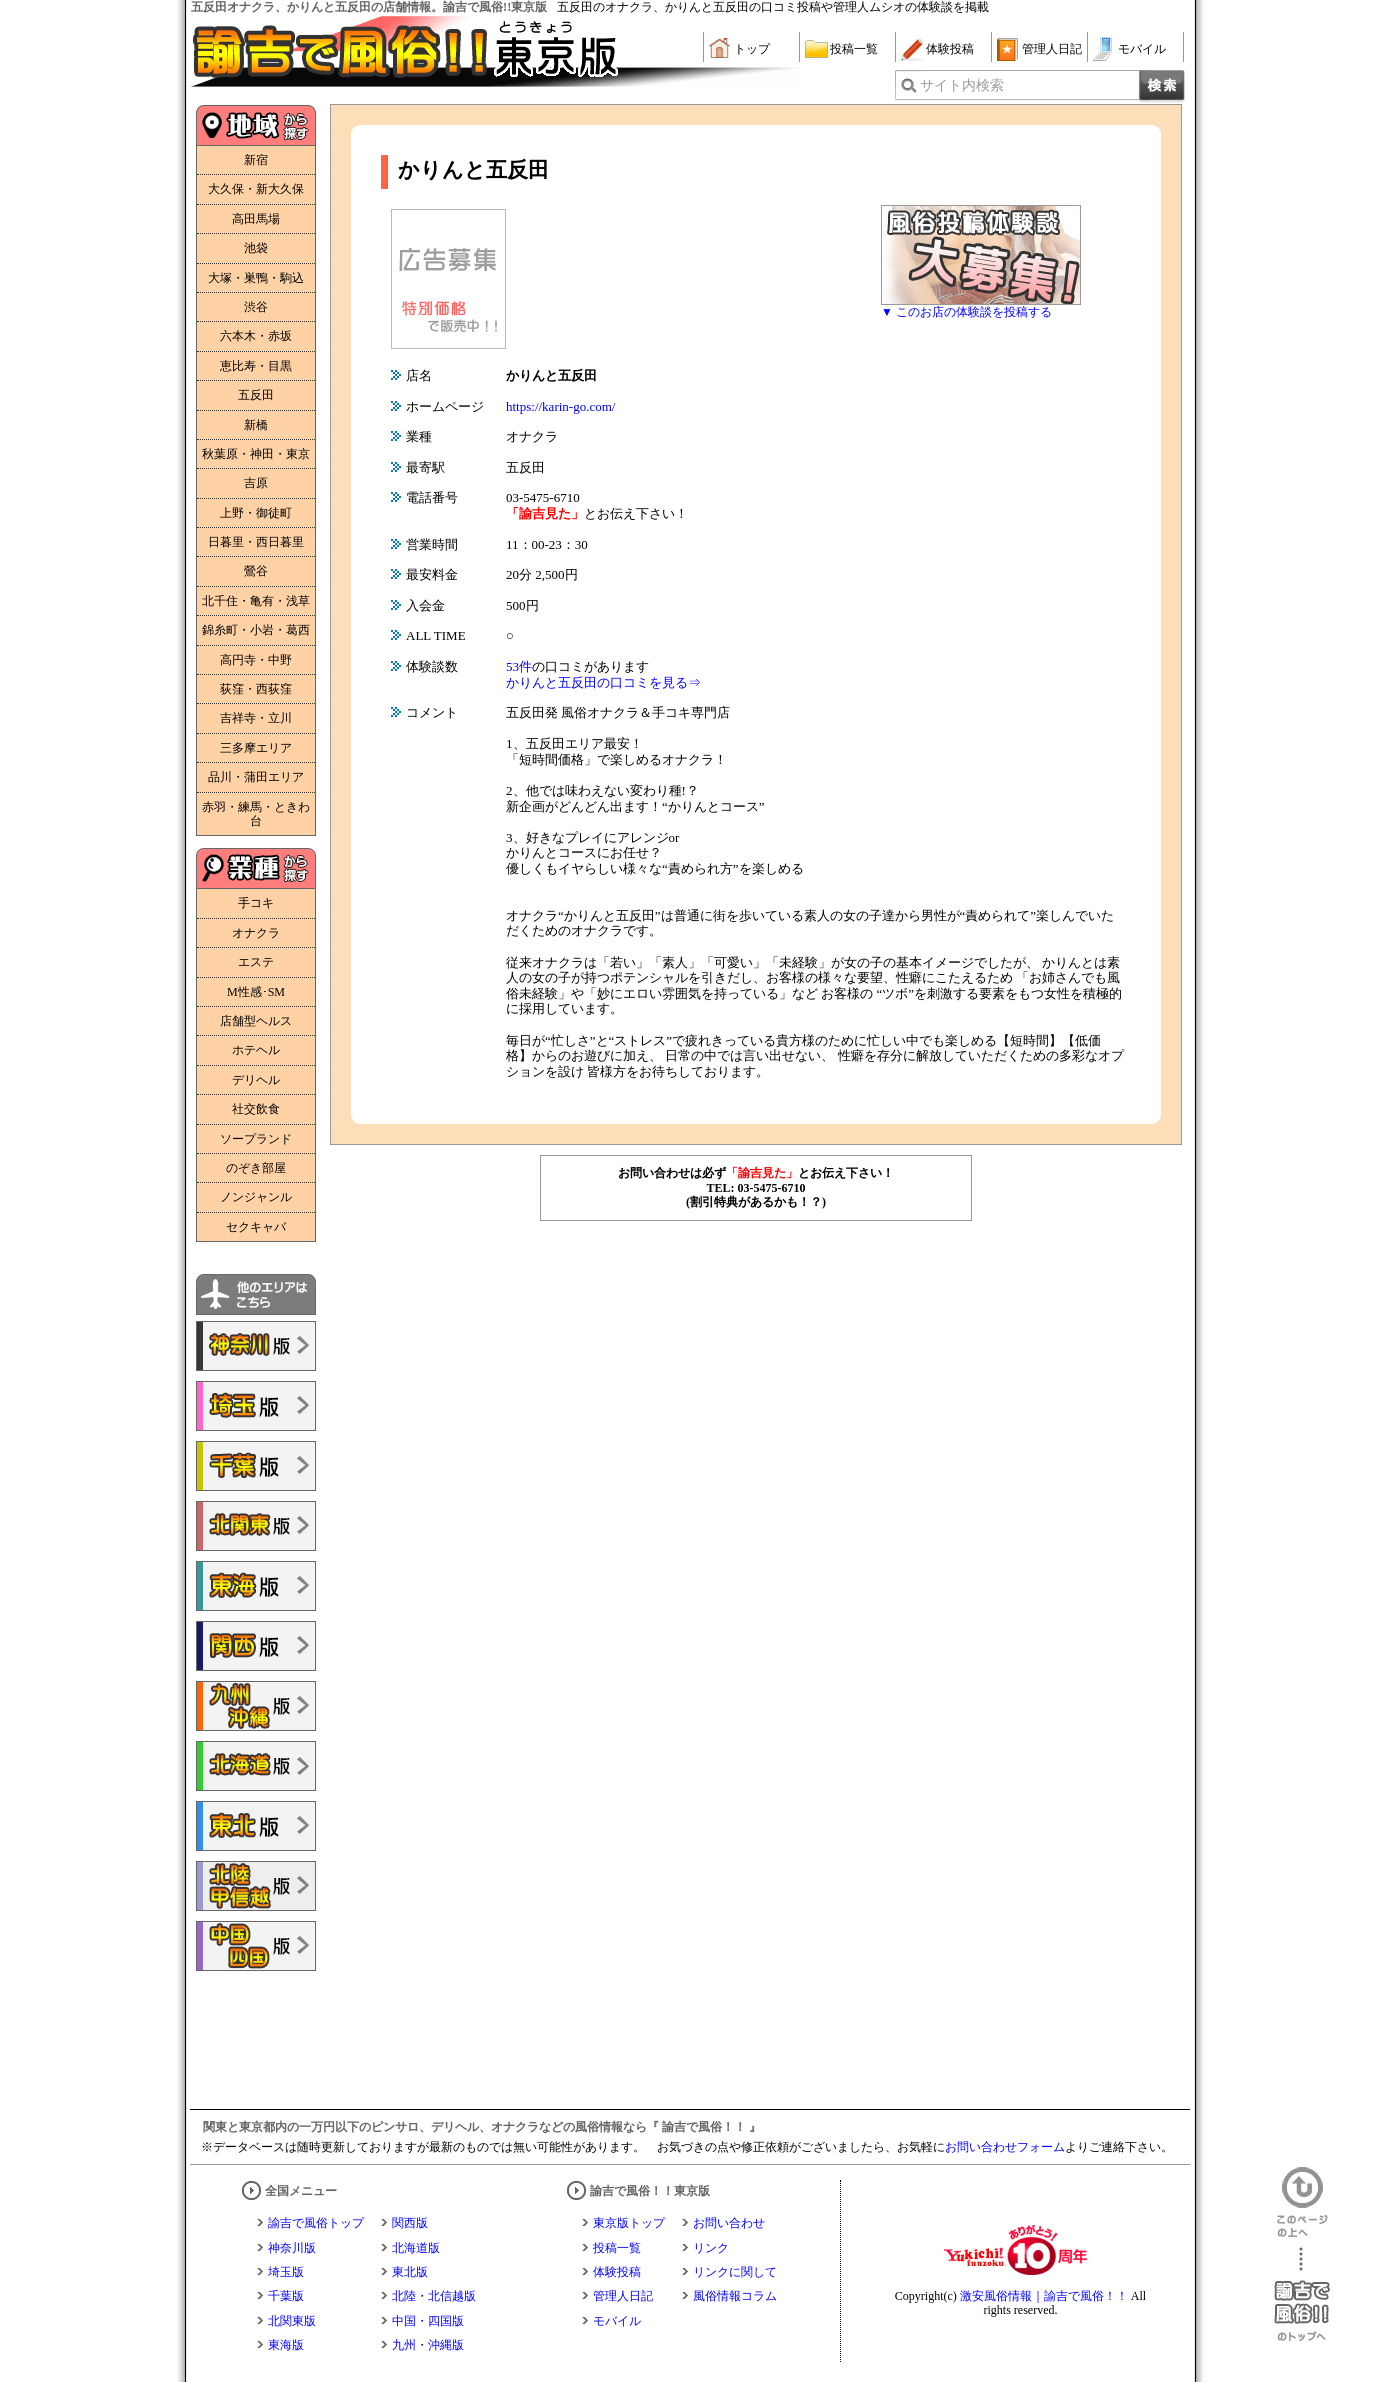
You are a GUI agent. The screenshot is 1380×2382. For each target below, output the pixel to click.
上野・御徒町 (256, 513)
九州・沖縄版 (428, 2345)
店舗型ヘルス (256, 1021)
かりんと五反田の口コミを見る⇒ (603, 682)
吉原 (256, 483)
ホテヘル (256, 1050)
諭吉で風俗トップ (316, 2223)
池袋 (256, 248)
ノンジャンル (256, 1197)
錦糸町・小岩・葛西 (256, 630)
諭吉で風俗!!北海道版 (256, 1766)
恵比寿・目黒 (256, 366)
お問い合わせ (729, 2223)
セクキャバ (256, 1227)
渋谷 (256, 307)
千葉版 (286, 2296)
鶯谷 (256, 571)
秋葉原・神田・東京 (256, 454)
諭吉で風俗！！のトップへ (1302, 2294)
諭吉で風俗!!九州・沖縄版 (256, 1706)
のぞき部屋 (256, 1168)
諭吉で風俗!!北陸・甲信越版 (256, 1886)
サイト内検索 (962, 85)
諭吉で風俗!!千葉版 (256, 1466)
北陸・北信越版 (434, 2296)
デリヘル (256, 1080)
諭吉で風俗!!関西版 (256, 1646)
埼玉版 (286, 2272)
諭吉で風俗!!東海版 (256, 1586)
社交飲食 (256, 1109)
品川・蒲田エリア (256, 777)
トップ (752, 49)
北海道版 (416, 2248)
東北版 (410, 2272)
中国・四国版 (428, 2321)
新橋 (256, 425)
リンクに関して (735, 2272)
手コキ (256, 903)
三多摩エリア (256, 748)
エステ (256, 962)
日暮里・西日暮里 (256, 542)
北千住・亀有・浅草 (256, 601)
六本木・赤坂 (256, 336)
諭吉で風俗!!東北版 (256, 1826)
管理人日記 (1052, 49)
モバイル (1142, 49)
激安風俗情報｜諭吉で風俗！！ (1044, 2296)
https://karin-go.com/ (560, 406)
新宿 (256, 160)
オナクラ (256, 933)
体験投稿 (950, 49)
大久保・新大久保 (256, 189)
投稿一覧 (854, 49)
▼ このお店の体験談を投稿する (966, 312)
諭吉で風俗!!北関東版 (256, 1526)
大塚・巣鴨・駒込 (256, 278)
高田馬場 (256, 219)
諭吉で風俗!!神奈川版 (256, 1346)
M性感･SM (256, 992)
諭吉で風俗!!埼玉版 (256, 1406)
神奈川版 (292, 2248)
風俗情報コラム (735, 2296)
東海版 (286, 2345)
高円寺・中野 (256, 660)
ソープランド (256, 1139)
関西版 (410, 2223)
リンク (711, 2248)
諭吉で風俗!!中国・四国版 (256, 1946)
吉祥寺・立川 (256, 718)
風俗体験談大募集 (981, 255)
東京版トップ (629, 2223)
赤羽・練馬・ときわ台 (256, 814)
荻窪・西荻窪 (256, 689)
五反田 (256, 395)
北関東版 (292, 2321)
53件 (519, 666)
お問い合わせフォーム (1005, 2147)
